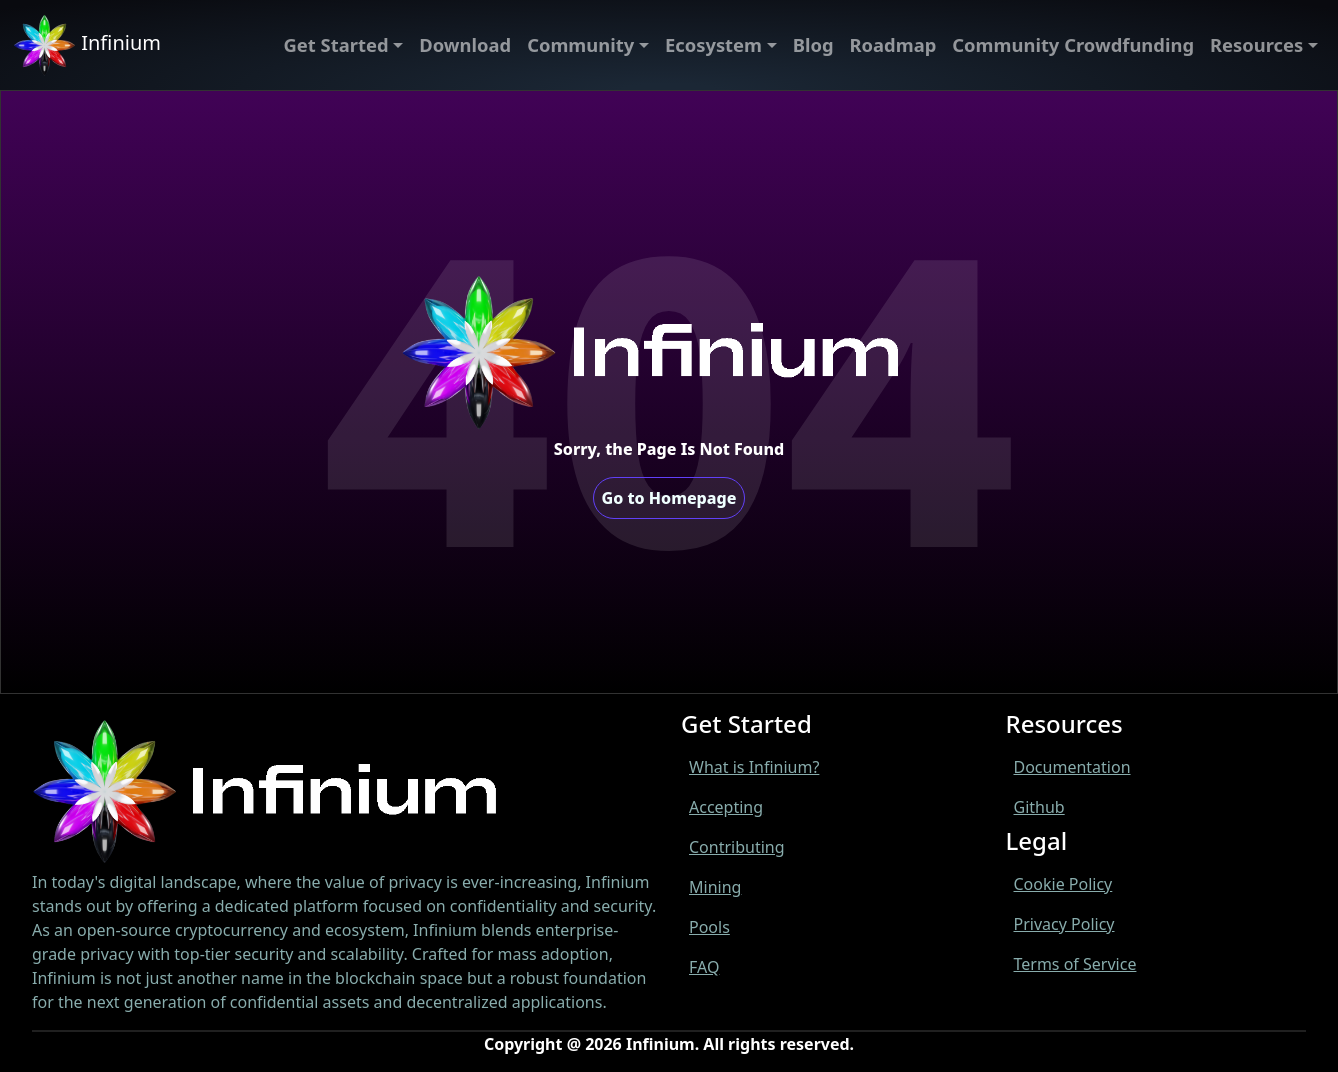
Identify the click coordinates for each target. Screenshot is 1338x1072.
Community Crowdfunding (1073, 44)
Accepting (726, 807)
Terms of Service (1075, 964)
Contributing (737, 847)
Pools (709, 927)
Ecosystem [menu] (713, 44)
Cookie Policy (1063, 884)
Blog (813, 44)
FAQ (704, 967)
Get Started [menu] (336, 44)
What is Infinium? (754, 767)
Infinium (86, 45)
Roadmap (893, 44)
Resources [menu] (1256, 44)
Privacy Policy (1064, 924)
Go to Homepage (669, 498)
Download (465, 44)
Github (1039, 807)
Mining (715, 887)
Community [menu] (580, 44)
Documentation (1072, 767)
